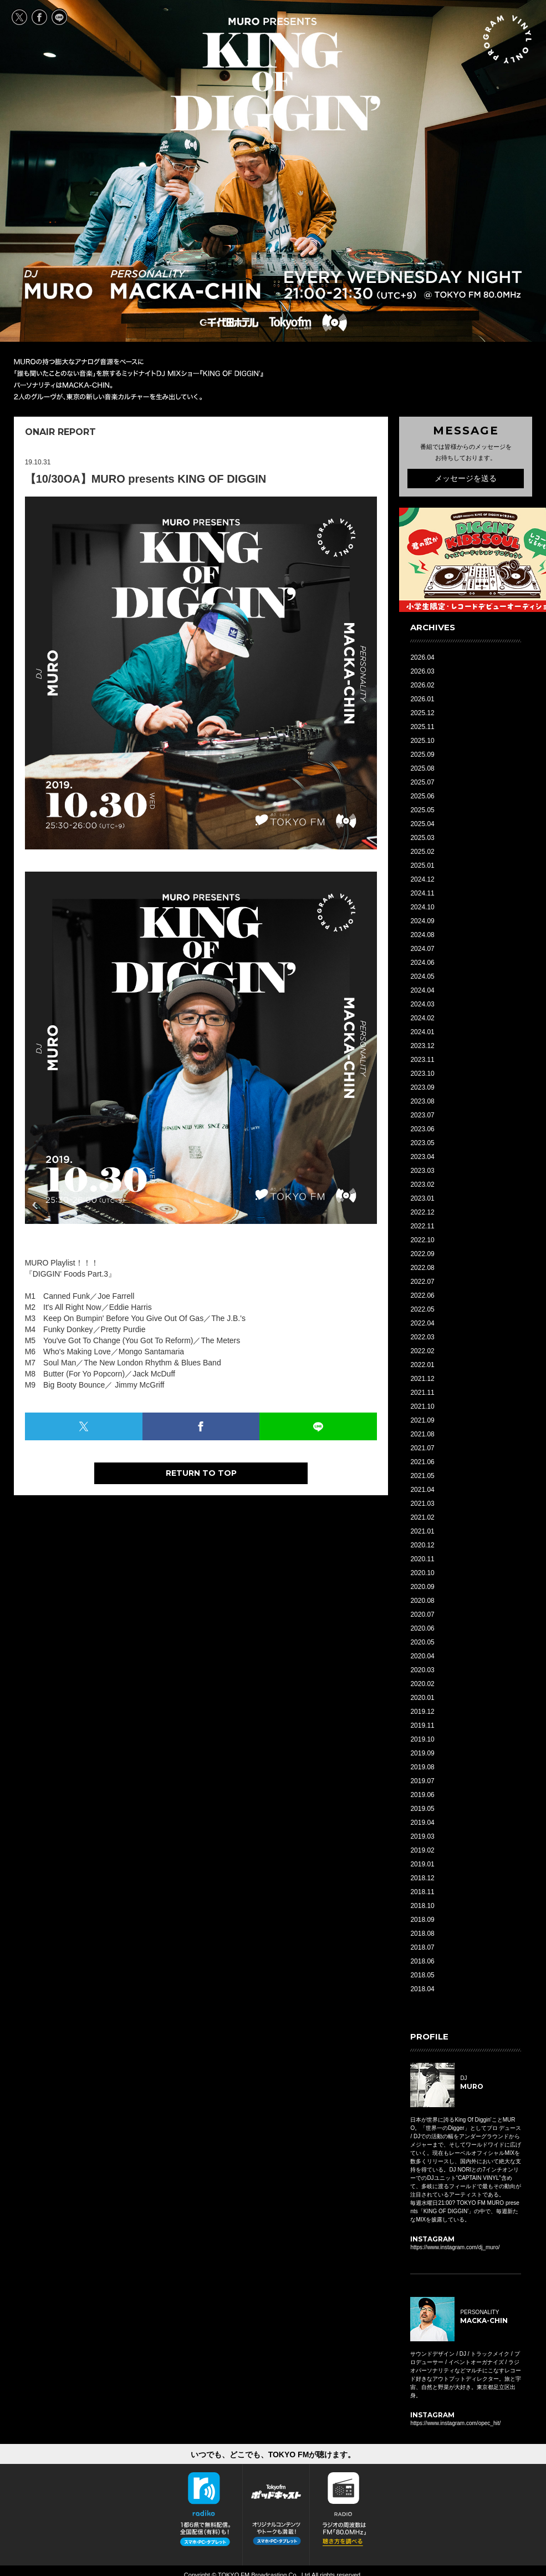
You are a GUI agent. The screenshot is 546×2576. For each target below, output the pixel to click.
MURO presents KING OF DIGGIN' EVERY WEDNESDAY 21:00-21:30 (275, 74)
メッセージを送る (466, 478)
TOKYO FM (290, 322)
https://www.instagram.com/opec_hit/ (455, 2423)
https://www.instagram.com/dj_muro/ (454, 2247)
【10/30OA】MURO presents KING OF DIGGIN (146, 479)
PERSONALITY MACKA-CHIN (185, 284)
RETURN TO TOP (201, 1473)
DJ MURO (58, 284)
